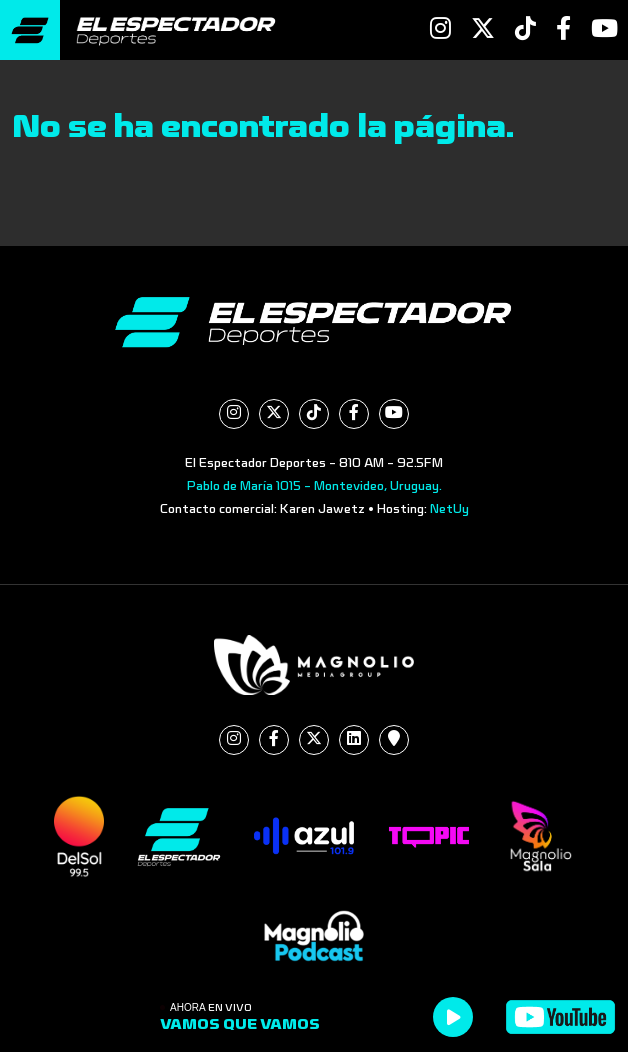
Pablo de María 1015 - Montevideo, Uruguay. (314, 486)
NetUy (449, 509)
